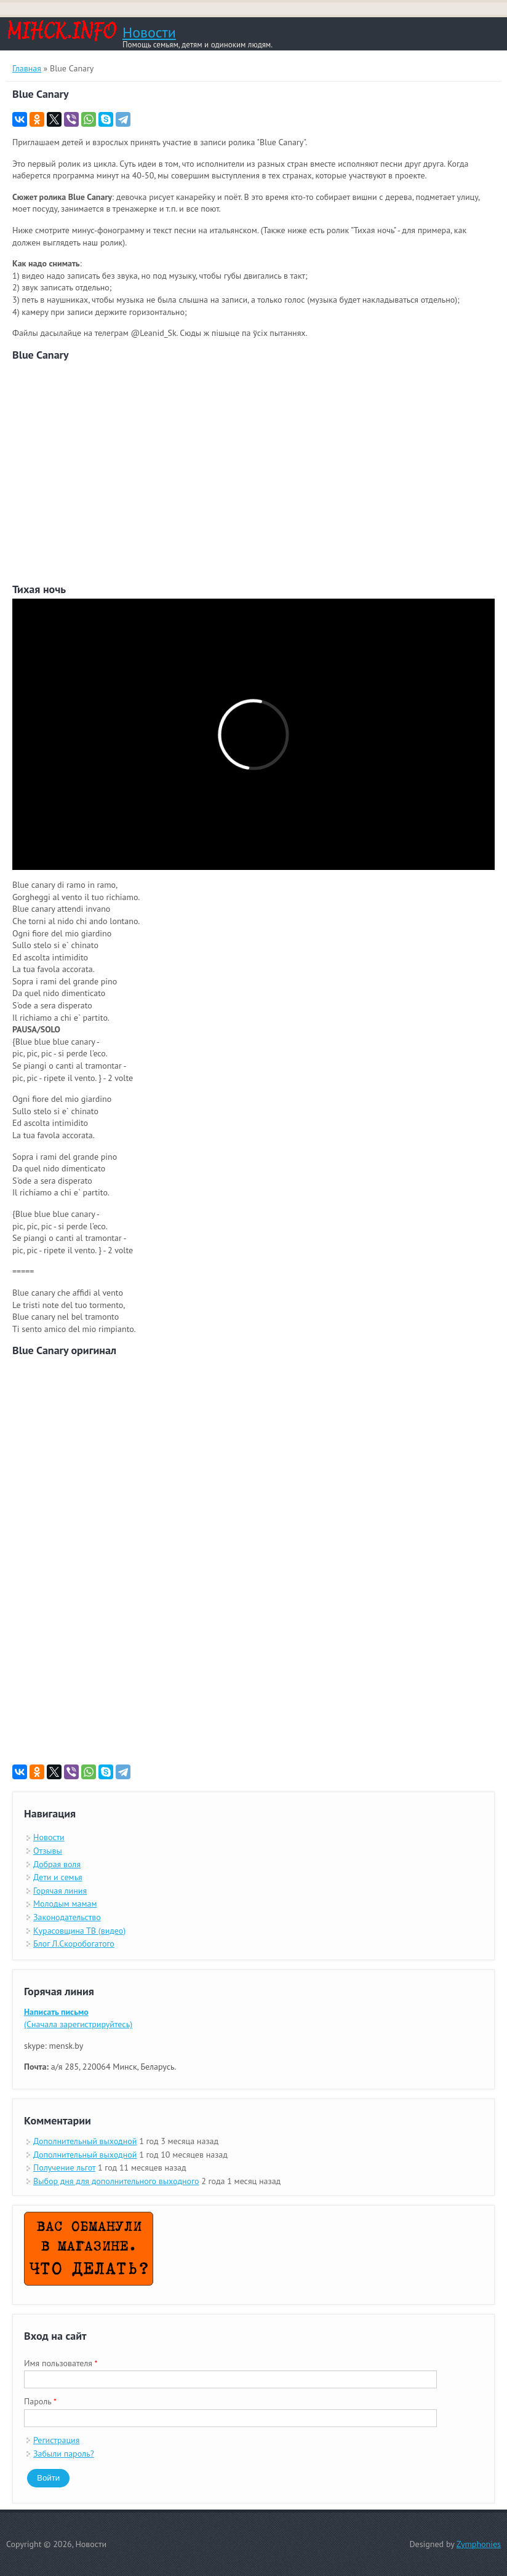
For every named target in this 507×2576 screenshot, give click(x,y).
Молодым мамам (65, 1903)
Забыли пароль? (63, 2453)
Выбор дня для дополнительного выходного (116, 2181)
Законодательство (67, 1917)
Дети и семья (57, 1877)
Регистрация (56, 2440)
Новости (149, 32)
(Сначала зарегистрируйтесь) (78, 2018)
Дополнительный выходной (85, 2141)
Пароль (40, 2401)
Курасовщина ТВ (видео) (79, 1930)
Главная (26, 68)
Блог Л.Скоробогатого (73, 1943)
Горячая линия (60, 1890)
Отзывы (47, 1850)
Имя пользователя (61, 2363)
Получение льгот (64, 2167)
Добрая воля (57, 1864)
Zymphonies (479, 2544)
